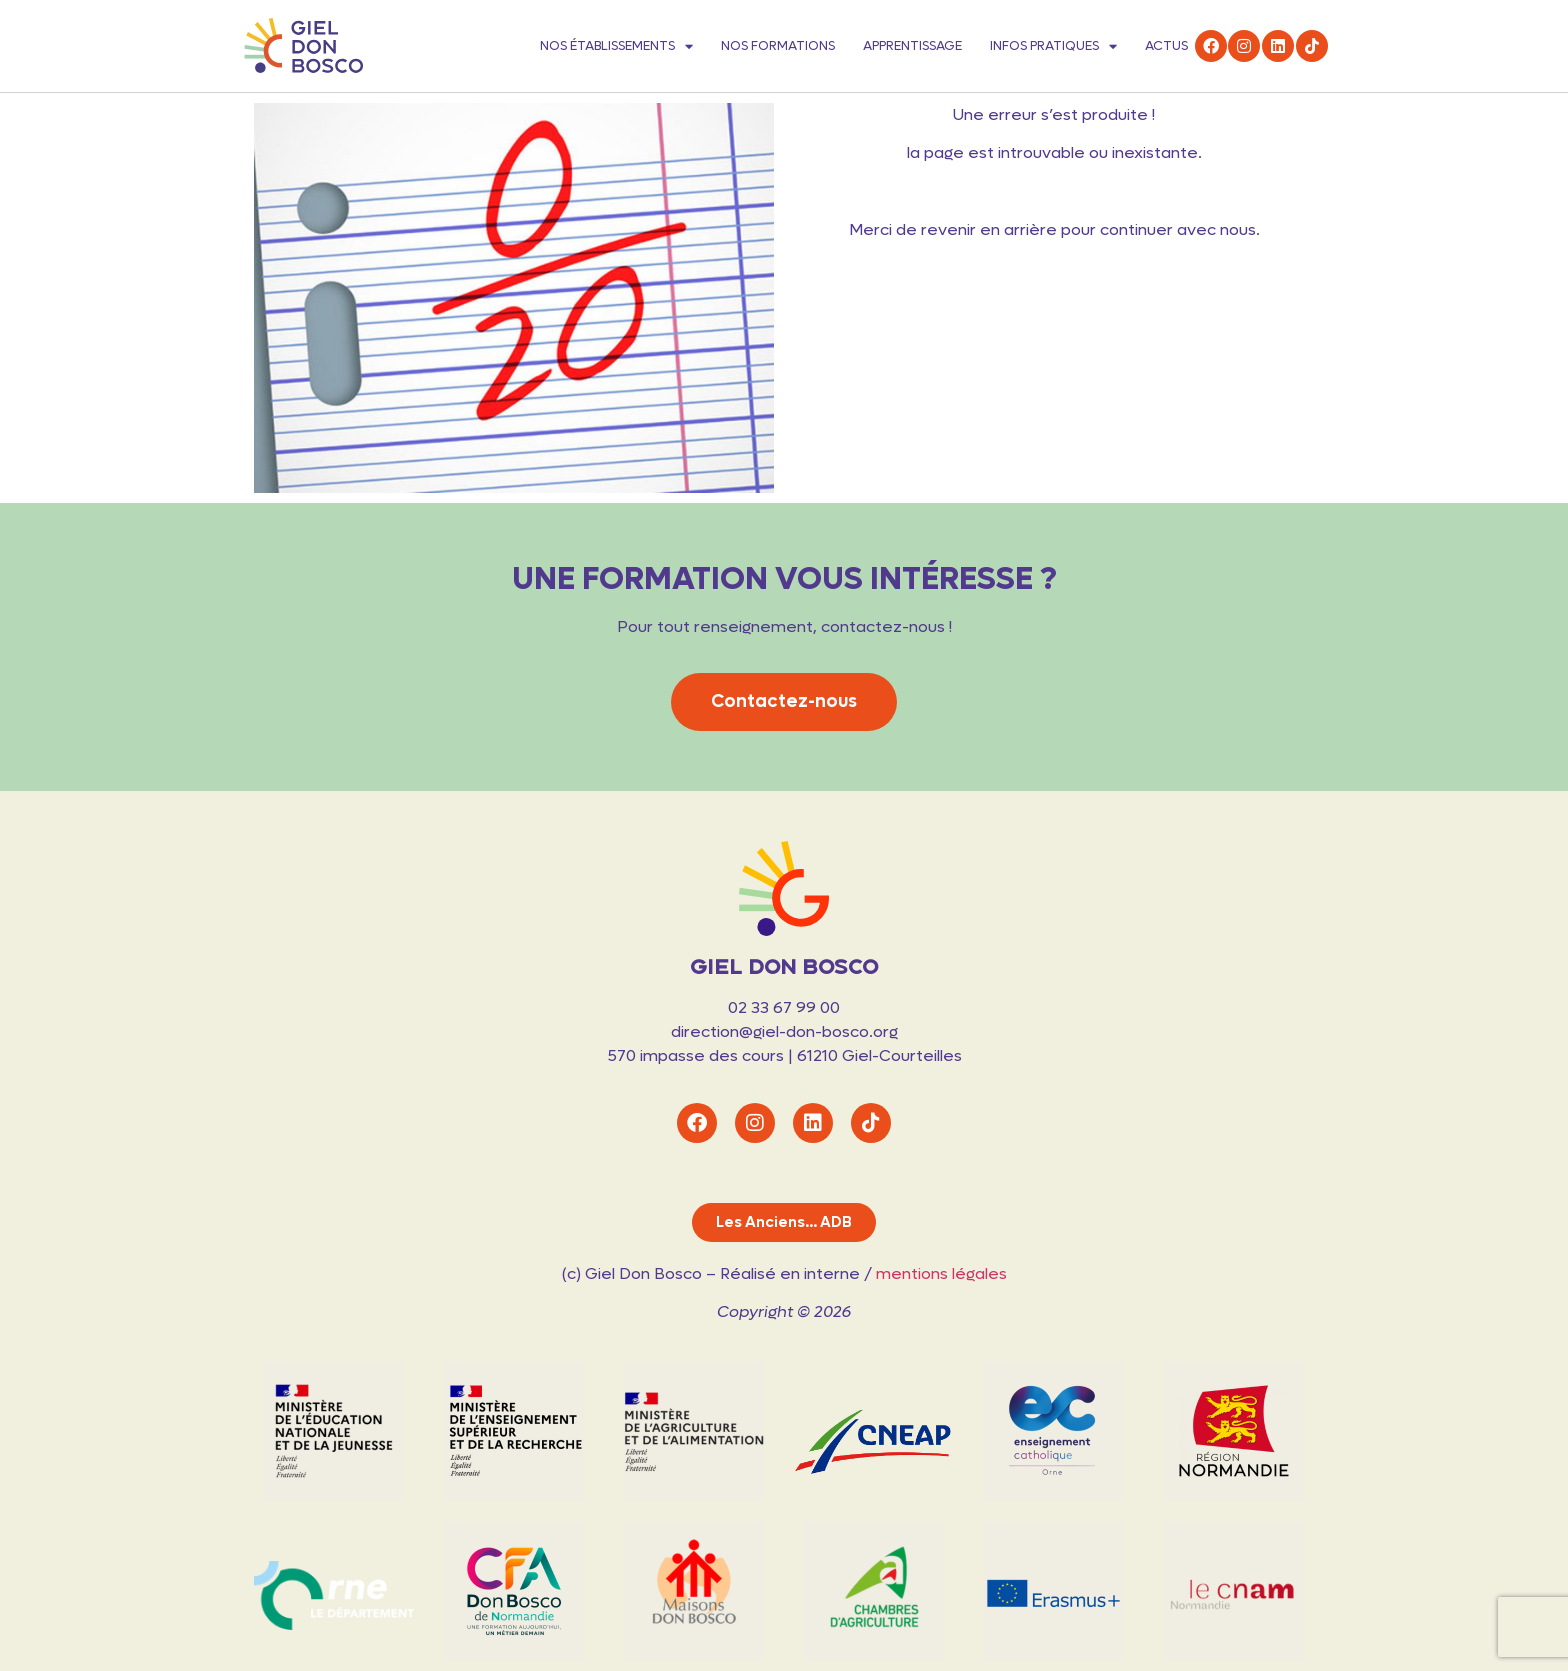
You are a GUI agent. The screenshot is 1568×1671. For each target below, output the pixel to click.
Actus (1166, 45)
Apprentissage (912, 45)
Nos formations (778, 45)
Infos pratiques (1053, 46)
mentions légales (941, 1273)
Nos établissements (616, 46)
